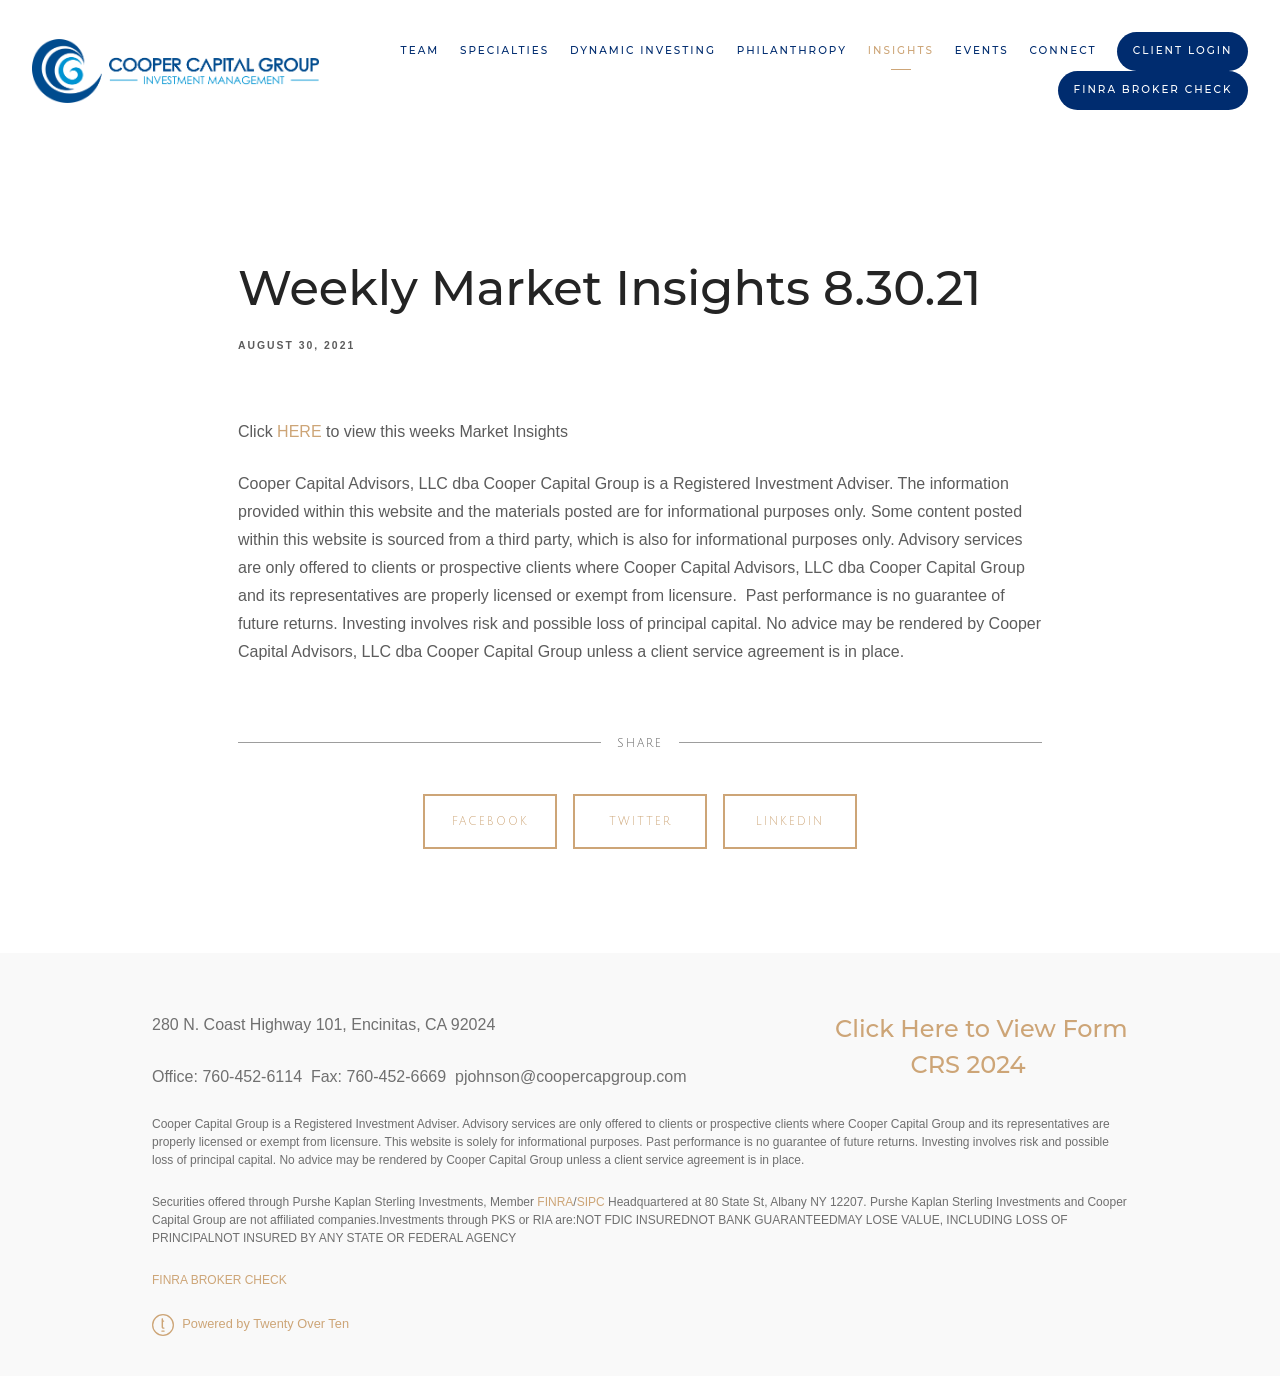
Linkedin (790, 821)
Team (420, 50)
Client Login (1183, 50)
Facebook (490, 821)
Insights (901, 50)
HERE (299, 431)
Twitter (640, 821)
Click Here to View (948, 1028)
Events (982, 50)
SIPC (591, 1202)
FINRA (553, 1202)
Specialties (504, 50)
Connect (1063, 50)
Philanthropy (792, 50)
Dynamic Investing (643, 50)
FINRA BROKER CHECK (1153, 89)
